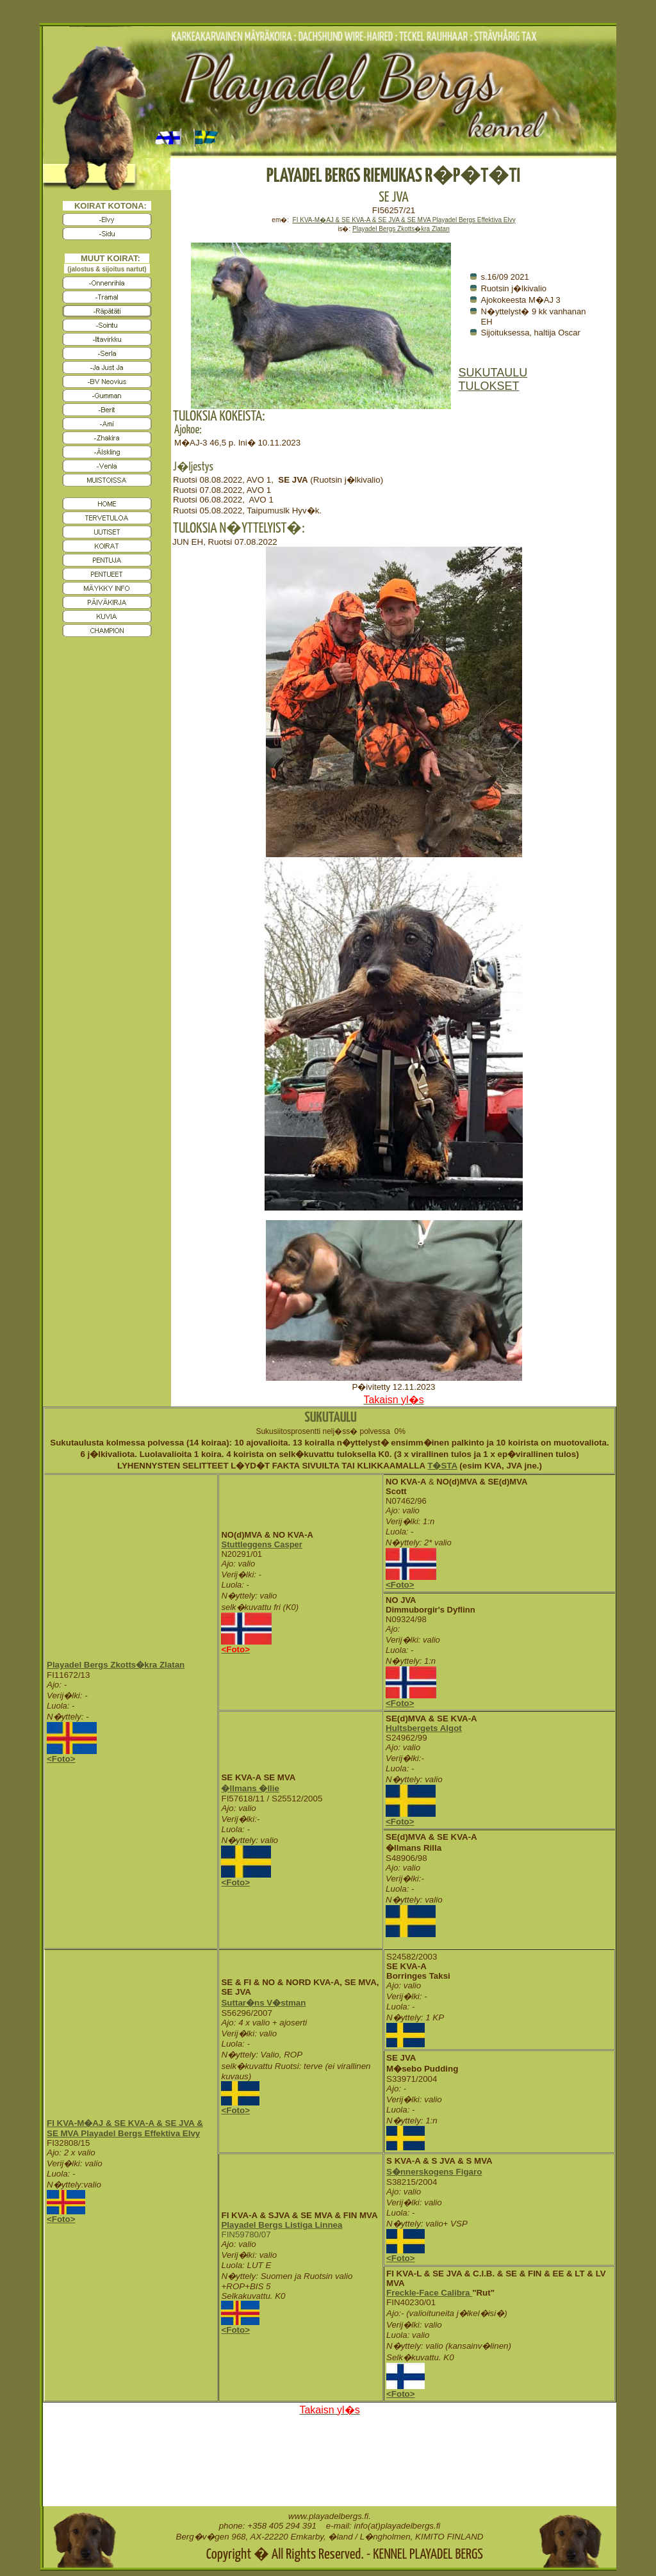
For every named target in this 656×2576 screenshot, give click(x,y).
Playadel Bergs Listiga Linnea (281, 2225)
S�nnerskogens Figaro (434, 2172)
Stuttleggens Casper (261, 1544)
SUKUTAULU (493, 372)
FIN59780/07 (245, 2234)
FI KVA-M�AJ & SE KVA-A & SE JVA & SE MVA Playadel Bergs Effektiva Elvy (404, 219)
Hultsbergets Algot (424, 1728)
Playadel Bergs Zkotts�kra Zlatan (115, 1665)
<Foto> (61, 1759)
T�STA (442, 1465)
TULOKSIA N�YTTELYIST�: (239, 528)
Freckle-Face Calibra (429, 2293)
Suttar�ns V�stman (263, 2003)
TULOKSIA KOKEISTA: (219, 416)
